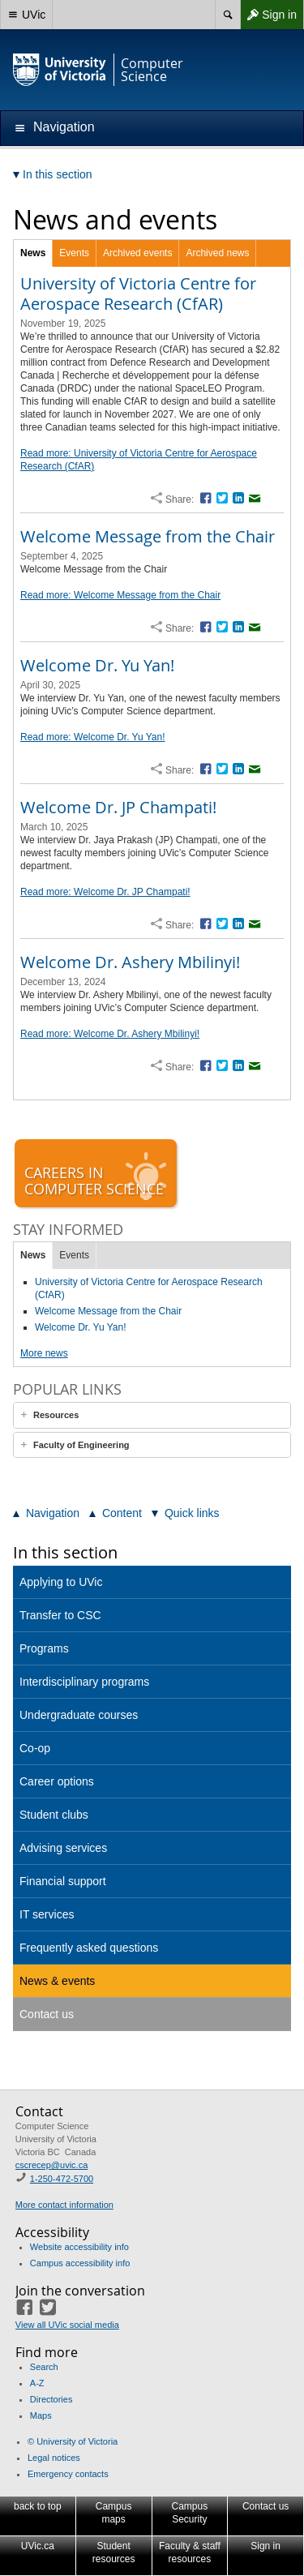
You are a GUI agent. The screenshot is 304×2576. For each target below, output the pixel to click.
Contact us (46, 2014)
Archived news (217, 253)
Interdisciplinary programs (84, 1681)
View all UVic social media (67, 2325)
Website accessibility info (79, 2247)
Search (44, 2367)
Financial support (62, 1881)
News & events (57, 1980)
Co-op (34, 1748)
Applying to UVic (60, 1581)
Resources (56, 1415)
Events (74, 253)
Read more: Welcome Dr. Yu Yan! (92, 737)
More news (44, 1353)
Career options (56, 1781)
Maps (41, 2415)
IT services (46, 1914)
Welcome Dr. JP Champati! (118, 807)
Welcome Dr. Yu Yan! (97, 665)
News (32, 253)
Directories (51, 2399)
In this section (65, 1552)
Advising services (63, 1847)
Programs (44, 1648)
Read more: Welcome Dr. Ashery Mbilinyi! (109, 1033)
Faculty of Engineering (81, 1445)
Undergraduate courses (78, 1714)
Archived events (137, 253)
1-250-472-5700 (61, 2179)
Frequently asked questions (88, 1947)
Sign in (268, 14)
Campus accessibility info (80, 2263)
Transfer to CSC (60, 1615)
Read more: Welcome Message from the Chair (120, 595)
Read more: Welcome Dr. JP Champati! (105, 892)
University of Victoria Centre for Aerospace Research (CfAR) (138, 293)
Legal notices (54, 2457)
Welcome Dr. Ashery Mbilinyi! (130, 962)
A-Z (37, 2383)
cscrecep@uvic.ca (51, 2165)
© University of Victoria (73, 2441)
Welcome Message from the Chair (147, 536)
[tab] (152, 1415)
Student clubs (53, 1814)
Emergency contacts (68, 2474)
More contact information (64, 2205)
